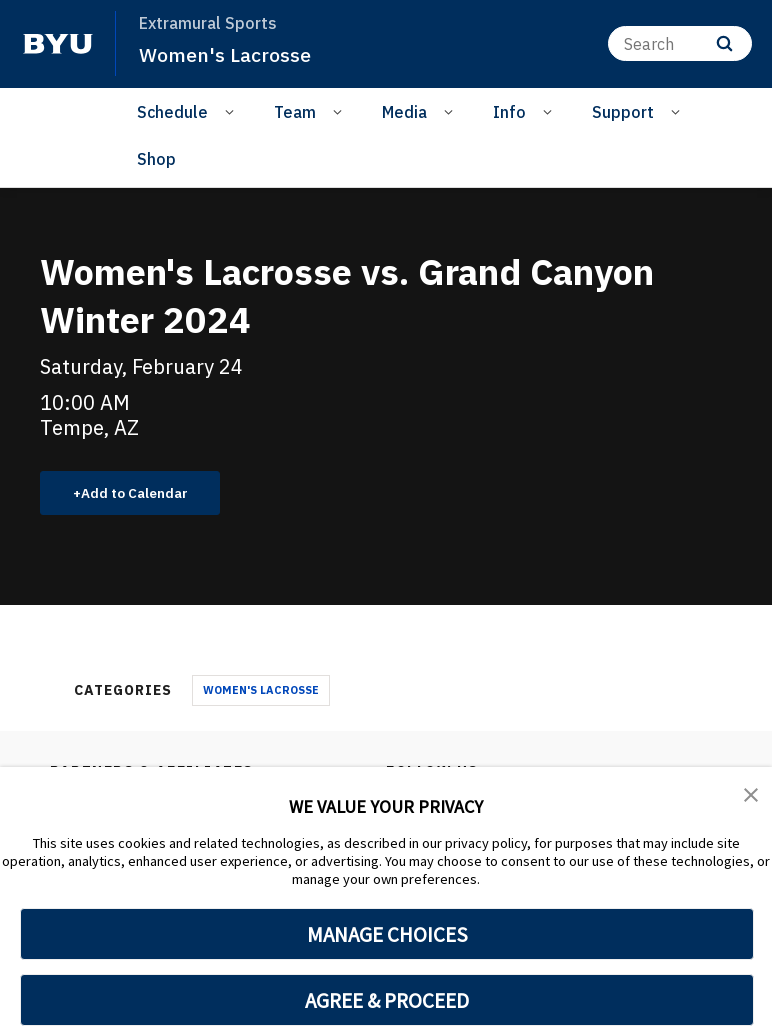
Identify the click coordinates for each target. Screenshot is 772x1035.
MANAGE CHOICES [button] (387, 934)
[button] (752, 796)
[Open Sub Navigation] (232, 111)
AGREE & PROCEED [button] (387, 1000)
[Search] (680, 43)
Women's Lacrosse (230, 54)
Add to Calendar (145, 495)
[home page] (58, 44)
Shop (156, 159)
